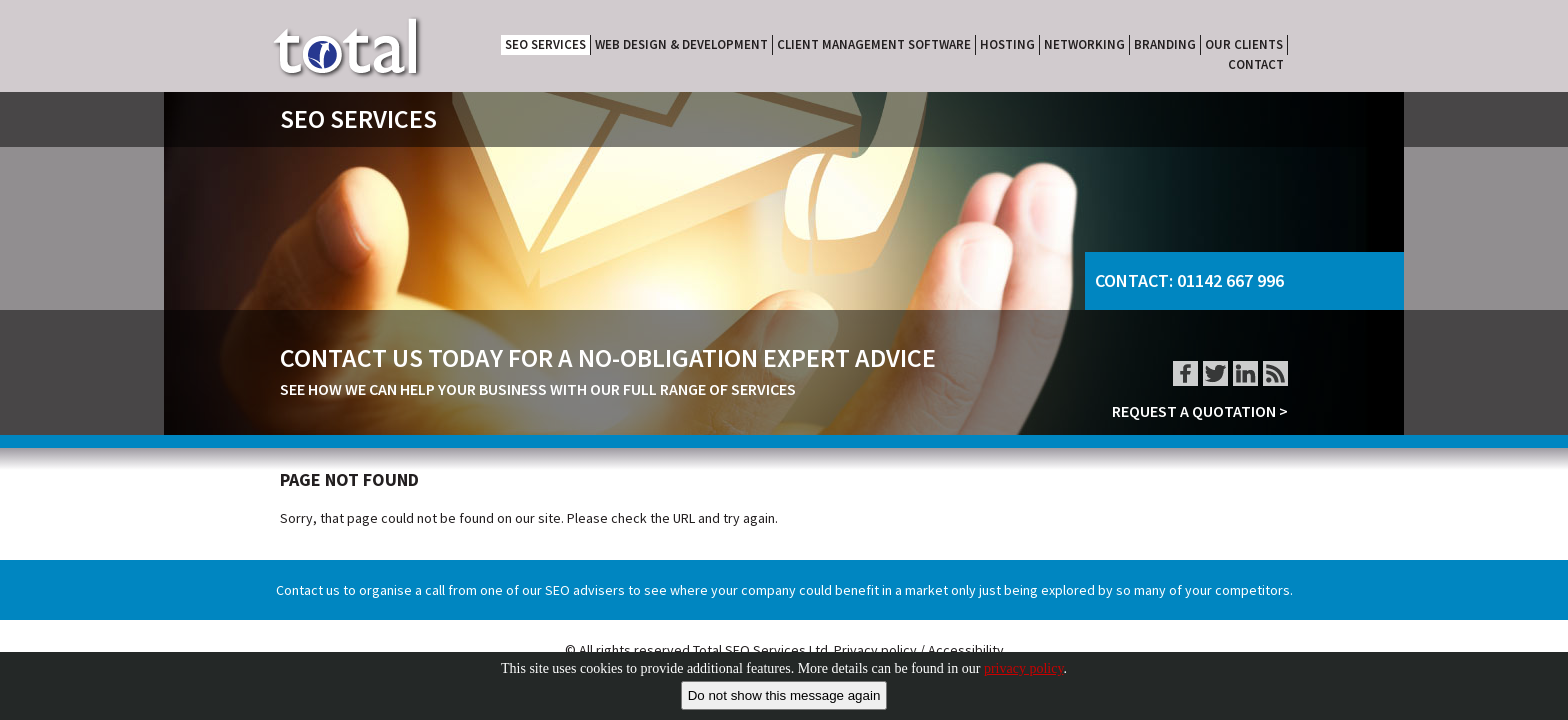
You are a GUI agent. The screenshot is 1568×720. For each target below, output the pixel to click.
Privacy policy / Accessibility (919, 650)
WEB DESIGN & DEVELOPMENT (681, 44)
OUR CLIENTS (1244, 44)
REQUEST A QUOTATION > (1200, 411)
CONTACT (1256, 64)
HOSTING (1007, 44)
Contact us (308, 590)
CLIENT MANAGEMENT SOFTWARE (874, 44)
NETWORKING (1084, 44)
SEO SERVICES (545, 44)
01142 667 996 (1230, 280)
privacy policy (1024, 668)
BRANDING (1165, 44)
